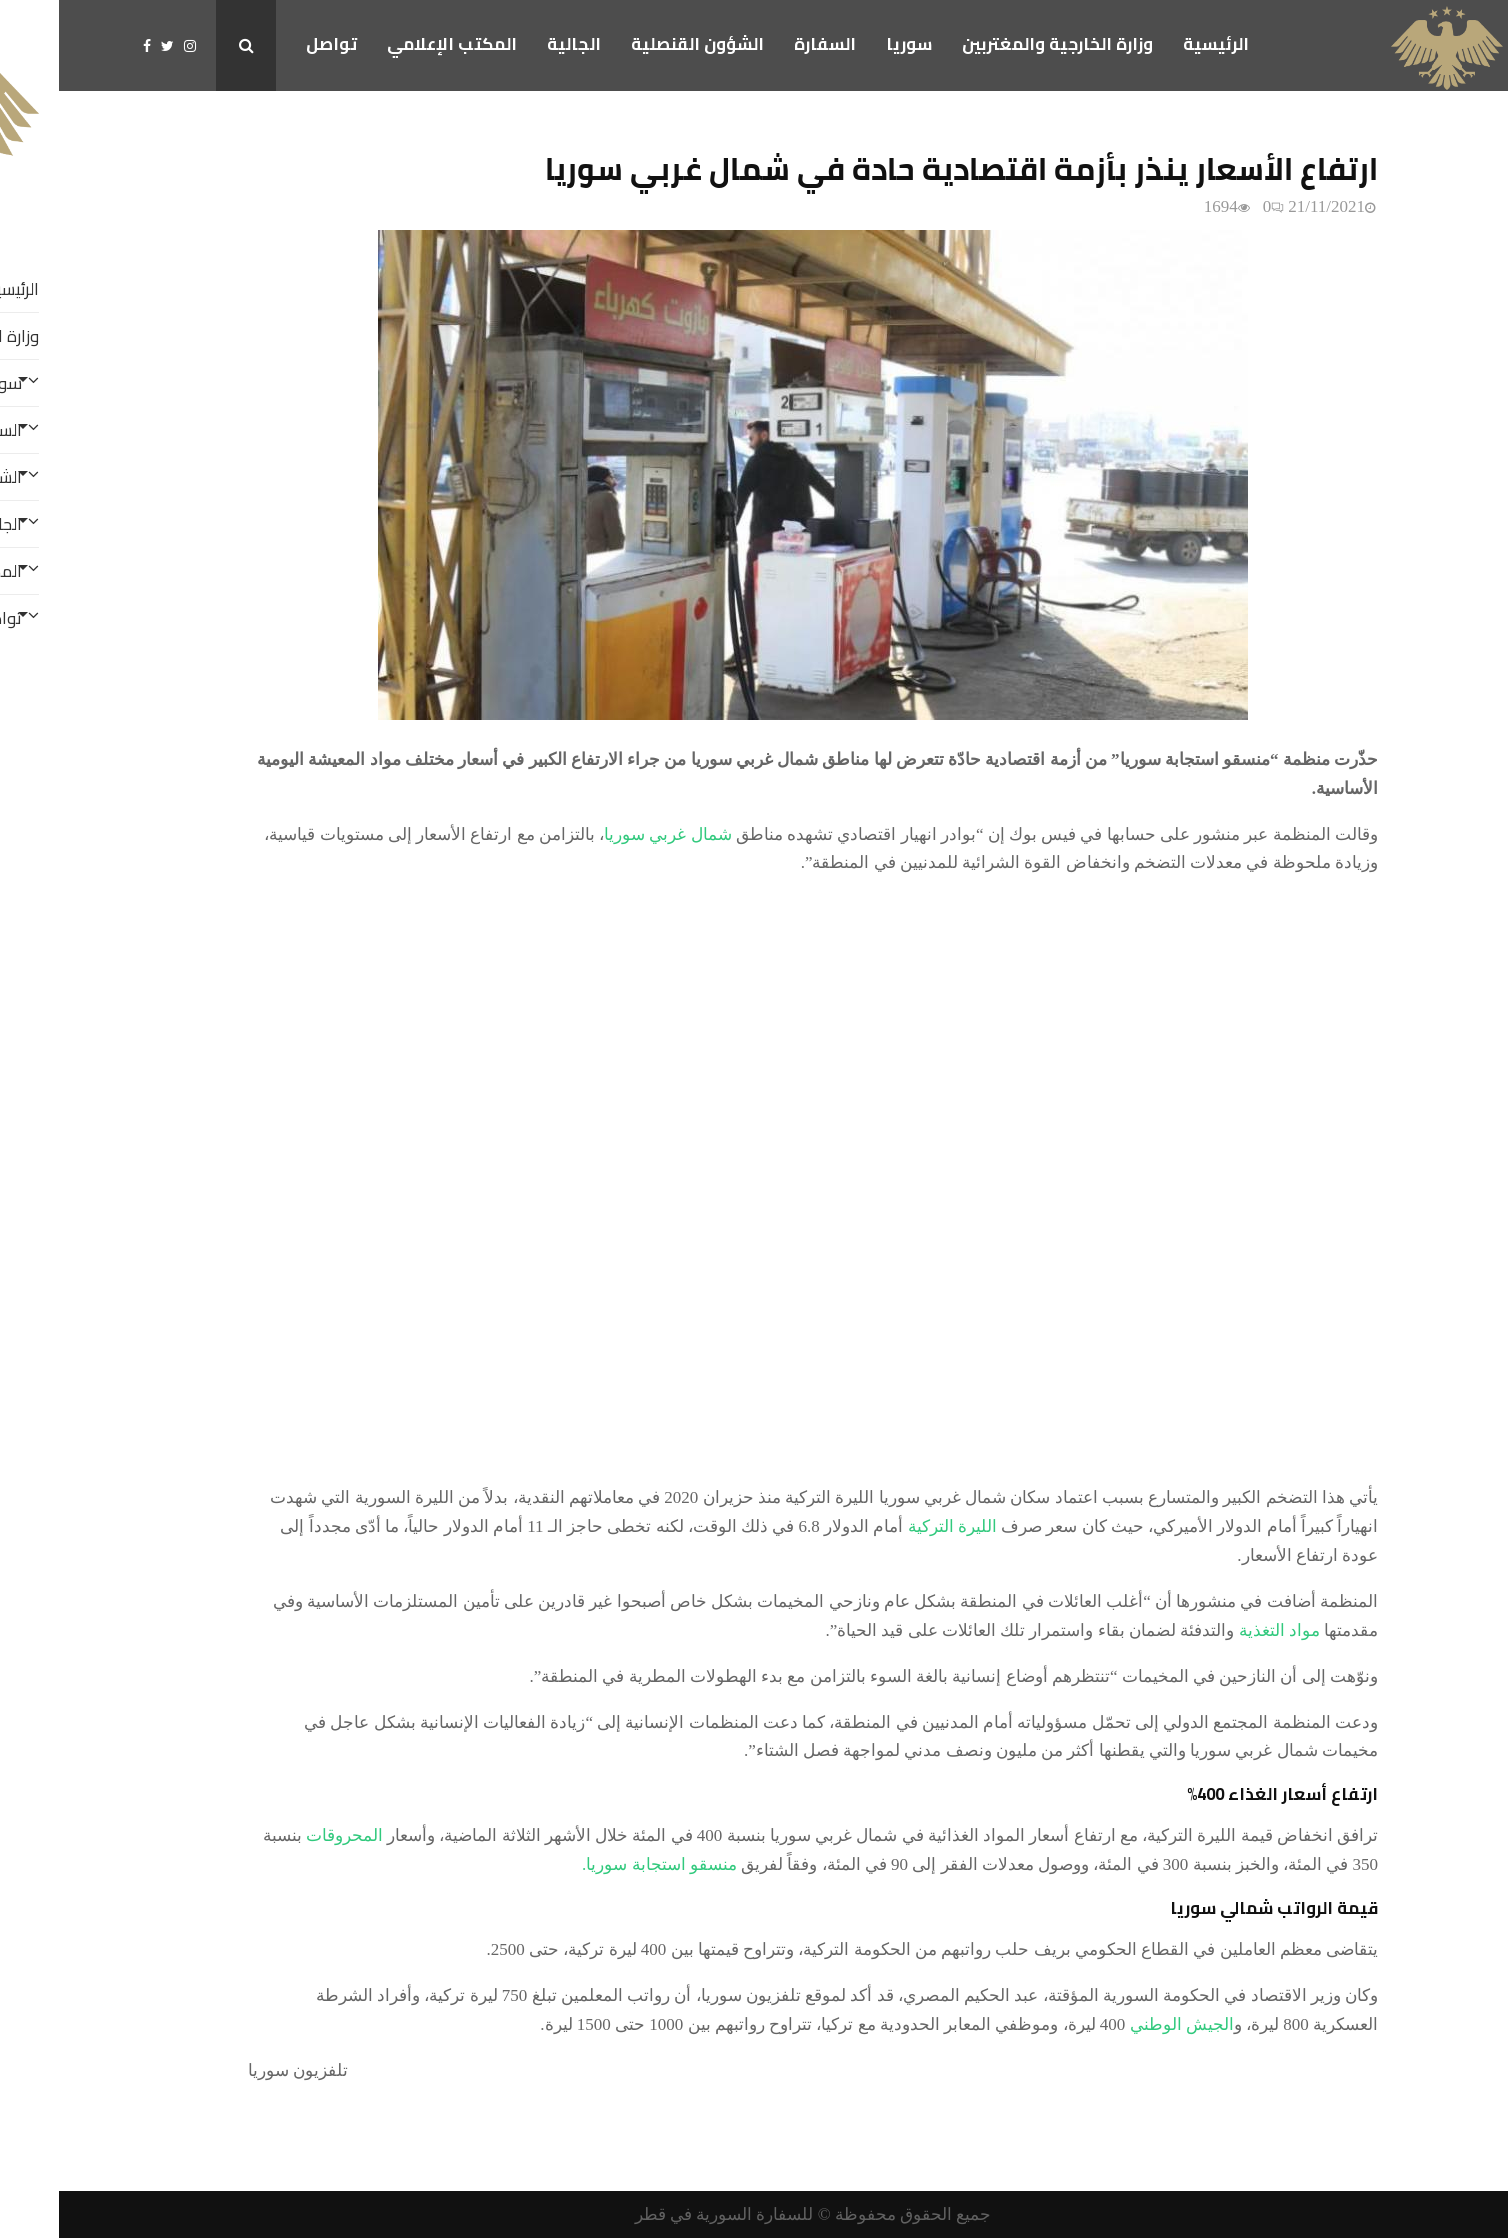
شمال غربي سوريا (609, 834)
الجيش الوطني (1123, 2024)
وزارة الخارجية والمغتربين (998, 44)
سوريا (850, 44)
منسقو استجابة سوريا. (600, 1864)
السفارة (766, 44)
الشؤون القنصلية (638, 44)
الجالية (515, 44)
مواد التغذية (1220, 1630)
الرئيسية (1157, 44)
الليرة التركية (896, 1526)
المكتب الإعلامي (393, 44)
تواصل (272, 44)
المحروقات (285, 1835)
